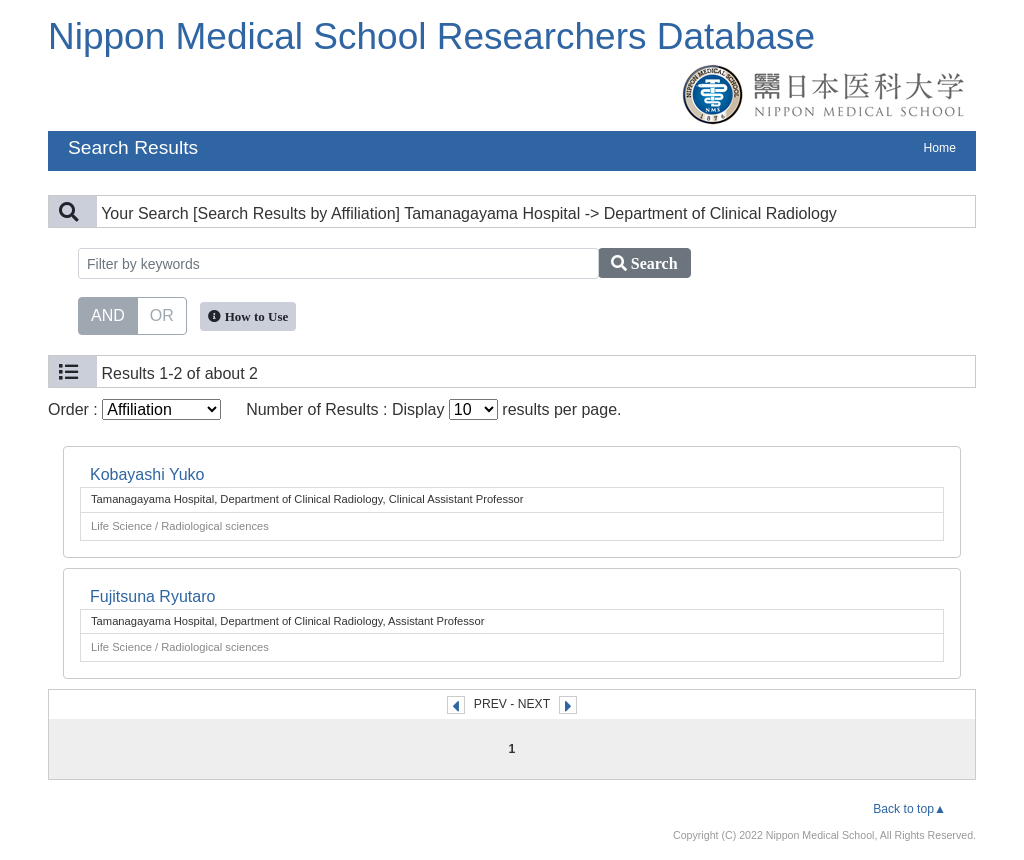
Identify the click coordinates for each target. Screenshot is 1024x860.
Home (940, 148)
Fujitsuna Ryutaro (152, 596)
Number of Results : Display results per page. (433, 409)
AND (108, 314)
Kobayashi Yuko (147, 474)
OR (162, 314)
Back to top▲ (909, 809)
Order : (134, 409)
